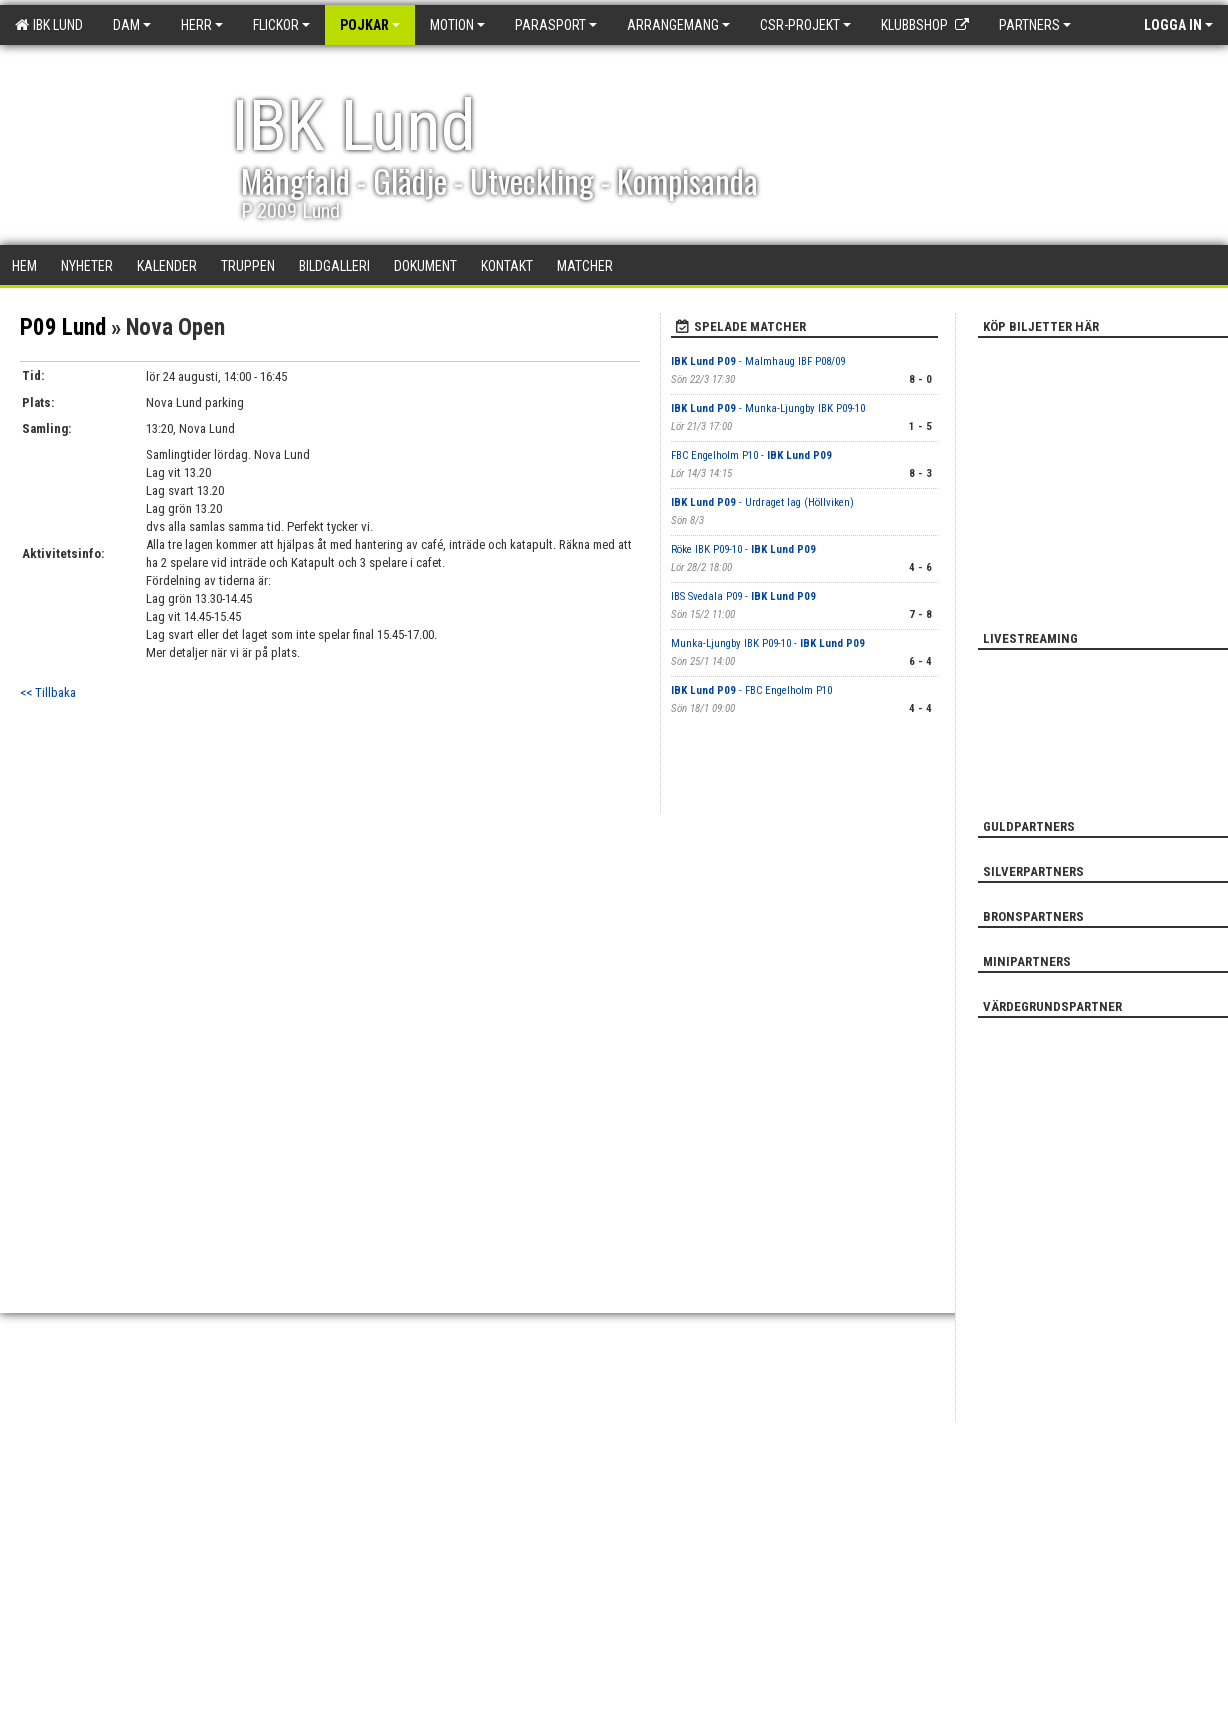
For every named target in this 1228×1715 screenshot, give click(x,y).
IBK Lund (49, 25)
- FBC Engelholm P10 (751, 690)
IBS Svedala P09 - (743, 596)
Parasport (556, 25)
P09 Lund (63, 327)
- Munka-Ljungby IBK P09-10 (768, 408)
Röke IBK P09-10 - (743, 549)
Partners (1035, 25)
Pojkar (370, 25)
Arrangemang (678, 25)
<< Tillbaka (48, 692)
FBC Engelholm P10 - (751, 455)
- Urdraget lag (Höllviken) (762, 502)
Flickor (281, 25)
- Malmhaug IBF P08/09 (758, 361)
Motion (457, 25)
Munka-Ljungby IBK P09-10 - (768, 643)
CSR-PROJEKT (805, 25)
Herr (202, 25)
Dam (132, 25)
